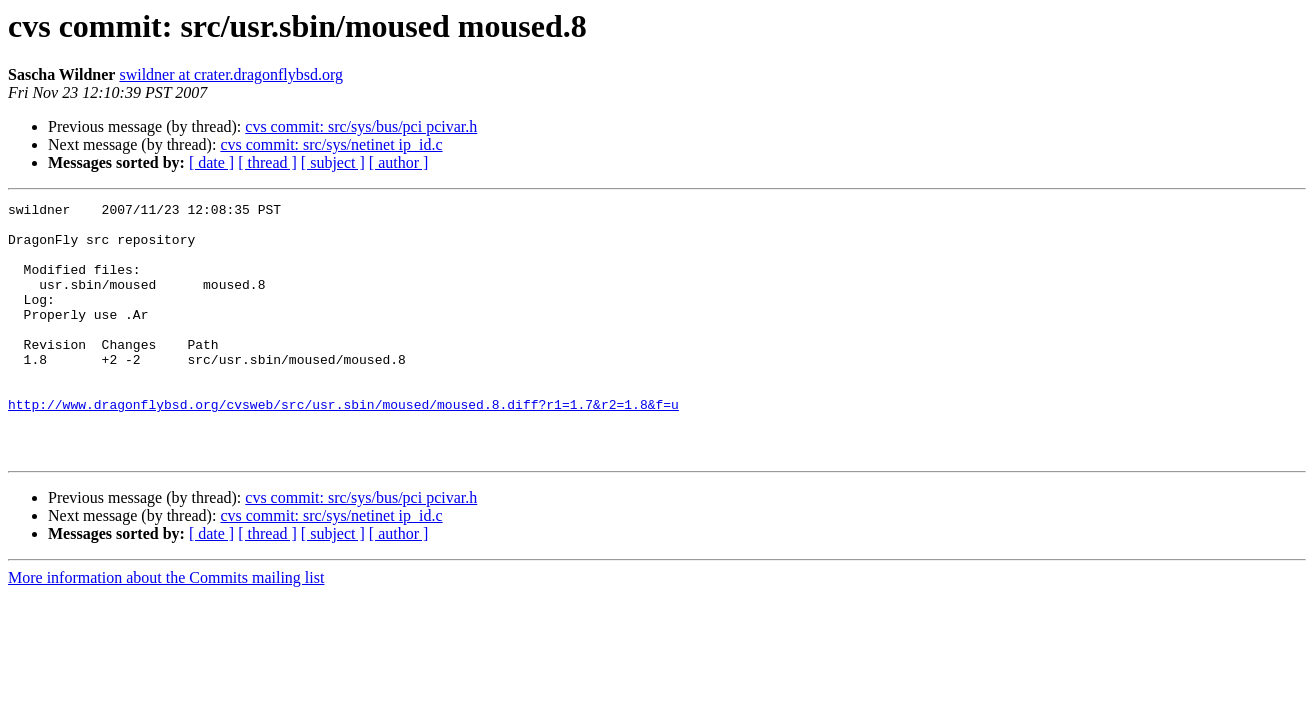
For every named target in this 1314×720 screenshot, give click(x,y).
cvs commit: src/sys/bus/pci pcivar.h (361, 126)
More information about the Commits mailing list (166, 628)
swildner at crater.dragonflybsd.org (231, 74)
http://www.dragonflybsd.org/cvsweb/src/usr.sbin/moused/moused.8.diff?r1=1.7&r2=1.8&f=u (343, 446)
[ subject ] (333, 162)
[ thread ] (267, 162)
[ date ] (211, 162)
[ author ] (399, 162)
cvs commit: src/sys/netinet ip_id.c (331, 144)
